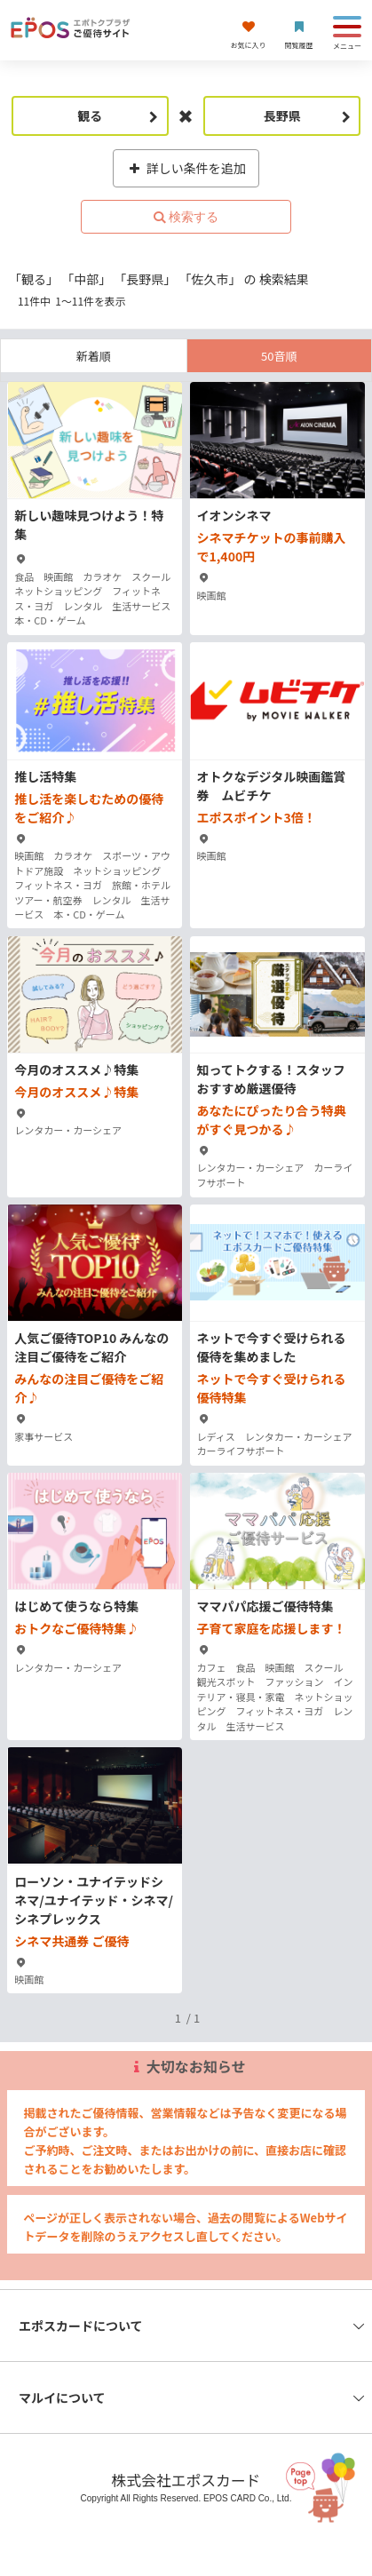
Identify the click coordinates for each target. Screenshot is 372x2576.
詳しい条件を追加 (186, 168)
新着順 (93, 355)
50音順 (279, 355)
